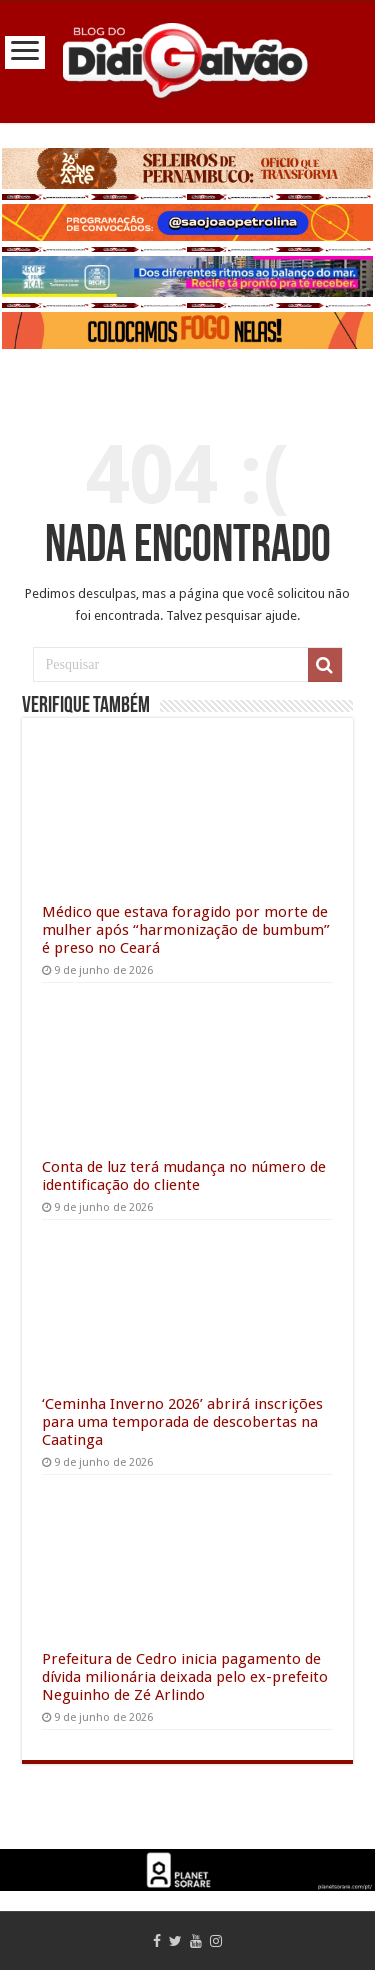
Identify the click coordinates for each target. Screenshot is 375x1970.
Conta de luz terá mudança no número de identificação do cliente (184, 1176)
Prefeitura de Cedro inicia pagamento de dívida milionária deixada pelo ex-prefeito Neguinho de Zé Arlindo (185, 1677)
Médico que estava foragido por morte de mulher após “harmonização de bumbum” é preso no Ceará (186, 930)
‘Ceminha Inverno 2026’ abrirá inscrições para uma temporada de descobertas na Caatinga (182, 1422)
